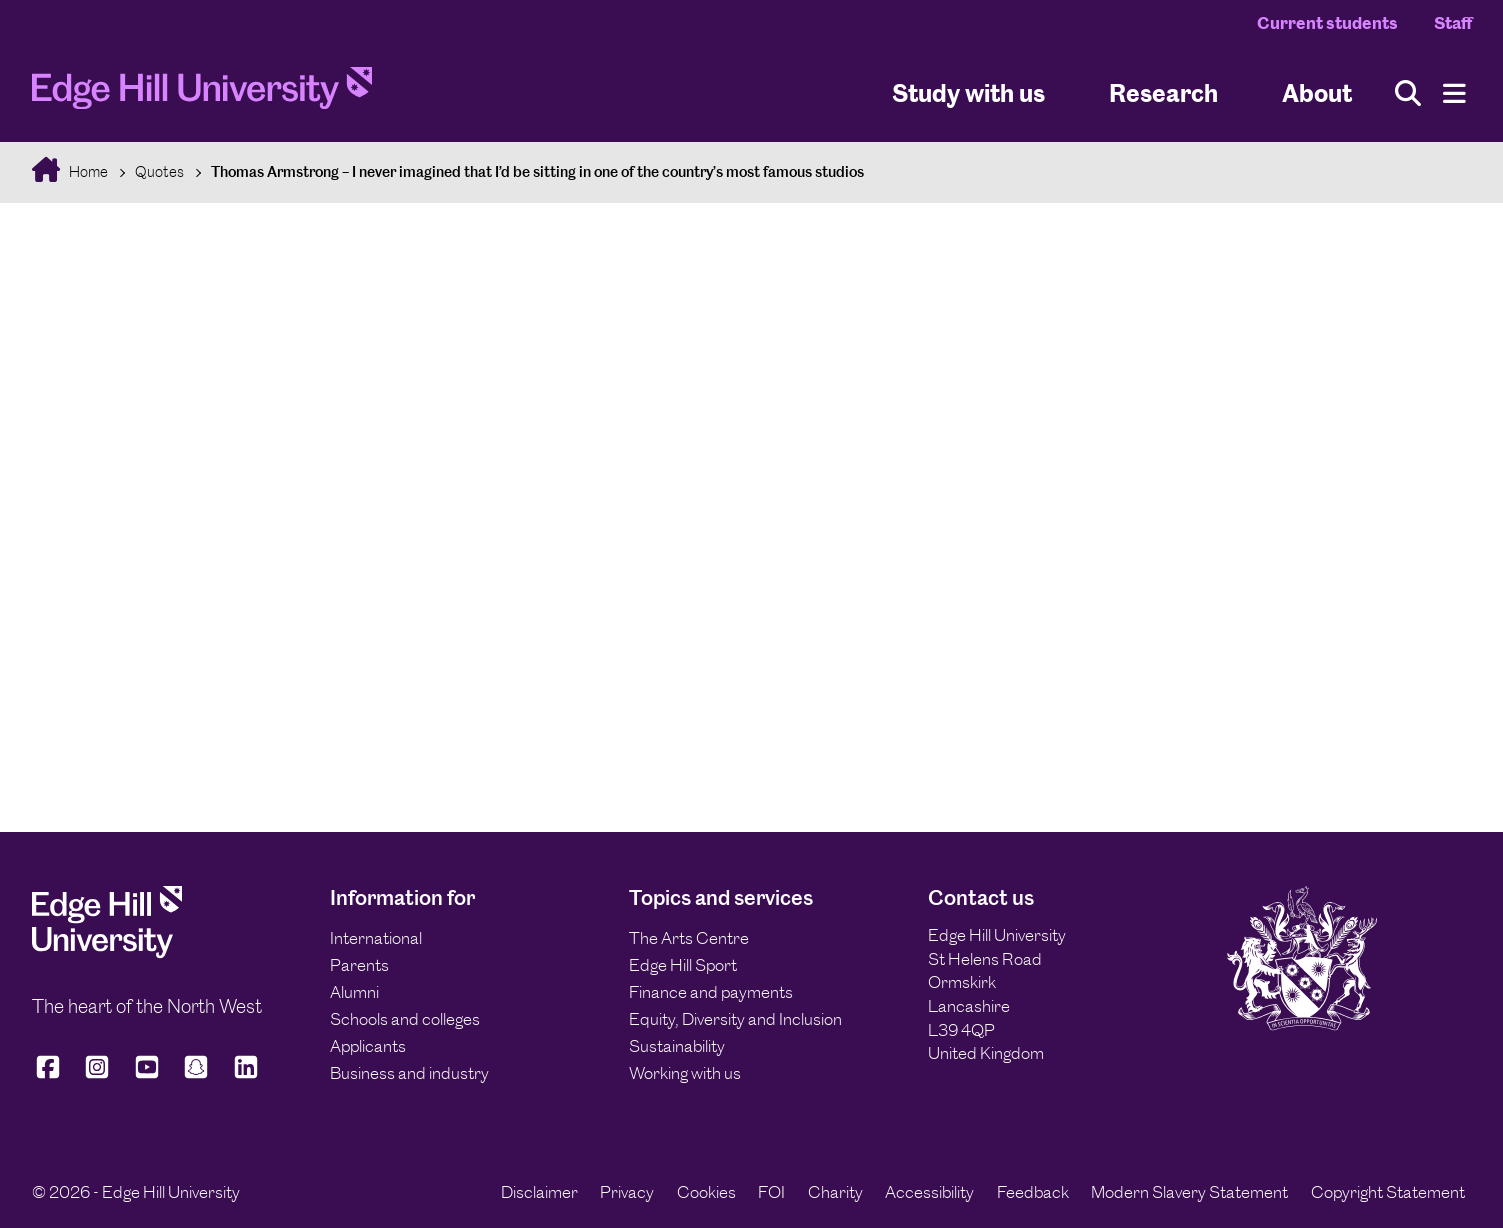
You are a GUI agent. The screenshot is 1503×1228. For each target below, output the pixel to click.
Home (87, 171)
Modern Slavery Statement (1189, 1192)
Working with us (685, 1073)
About (1317, 93)
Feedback (1033, 1192)
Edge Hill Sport (683, 965)
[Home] (202, 93)
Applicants (368, 1046)
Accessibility (929, 1192)
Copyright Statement (1388, 1192)
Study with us (968, 93)
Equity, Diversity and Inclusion (735, 1019)
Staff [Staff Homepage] (1453, 23)
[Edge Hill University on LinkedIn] (246, 1075)
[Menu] (1454, 93)
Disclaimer (539, 1192)
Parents (359, 965)
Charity (835, 1192)
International (376, 938)
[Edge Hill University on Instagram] (97, 1075)
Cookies (706, 1192)
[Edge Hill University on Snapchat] (196, 1075)
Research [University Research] (1163, 93)
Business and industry (409, 1073)
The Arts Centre (689, 938)
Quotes (159, 171)
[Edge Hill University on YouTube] (147, 1075)
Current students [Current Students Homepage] (1327, 23)
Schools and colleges (405, 1019)
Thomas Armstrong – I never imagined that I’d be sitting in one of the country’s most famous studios (537, 171)
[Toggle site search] (1408, 93)
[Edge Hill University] (107, 953)
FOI (771, 1192)
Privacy (627, 1192)
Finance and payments (711, 992)
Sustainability (677, 1046)
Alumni (354, 992)
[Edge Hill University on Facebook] (51, 1075)
